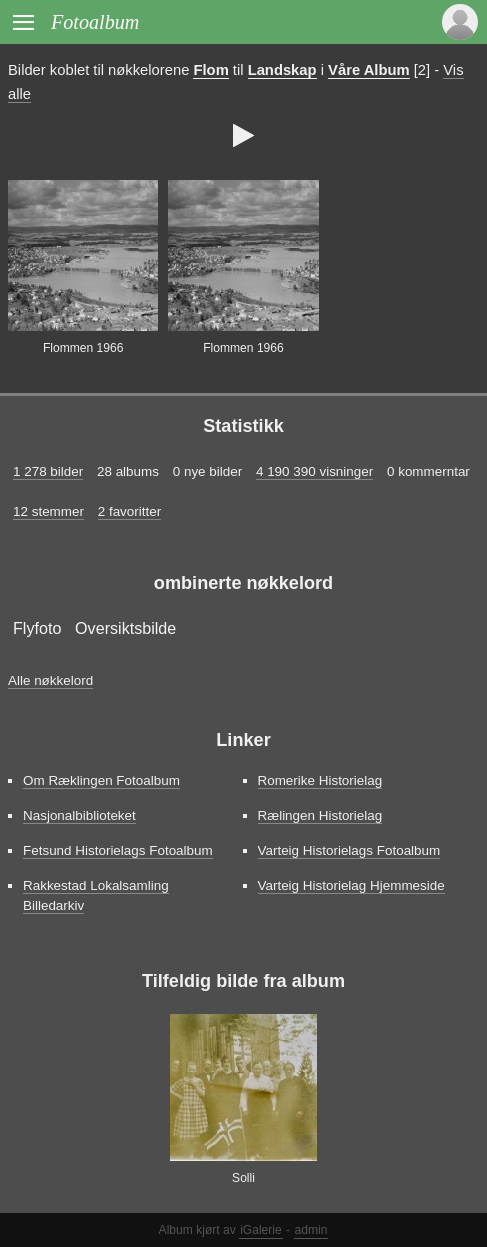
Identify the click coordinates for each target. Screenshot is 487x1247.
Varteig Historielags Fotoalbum (349, 850)
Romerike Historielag (320, 780)
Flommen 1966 (83, 348)
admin (311, 1230)
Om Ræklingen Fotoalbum (101, 780)
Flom (210, 70)
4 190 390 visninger (314, 471)
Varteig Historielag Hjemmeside (351, 885)
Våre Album (369, 70)
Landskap (282, 70)
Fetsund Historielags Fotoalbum (118, 850)
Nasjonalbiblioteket (79, 815)
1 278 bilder (48, 471)
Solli (243, 1178)
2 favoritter (129, 511)
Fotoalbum (95, 22)
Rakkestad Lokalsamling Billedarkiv (96, 895)
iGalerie (261, 1230)
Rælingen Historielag (320, 815)
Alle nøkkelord (50, 680)
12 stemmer (48, 511)
